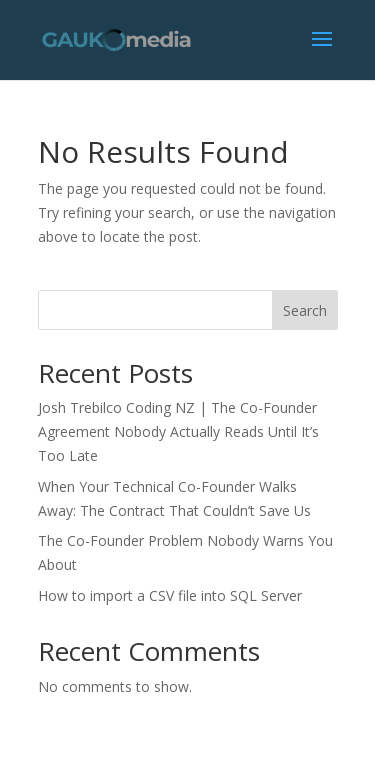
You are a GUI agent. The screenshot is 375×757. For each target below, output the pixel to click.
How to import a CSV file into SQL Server (172, 595)
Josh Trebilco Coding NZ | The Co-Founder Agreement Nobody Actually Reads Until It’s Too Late (178, 431)
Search (305, 310)
